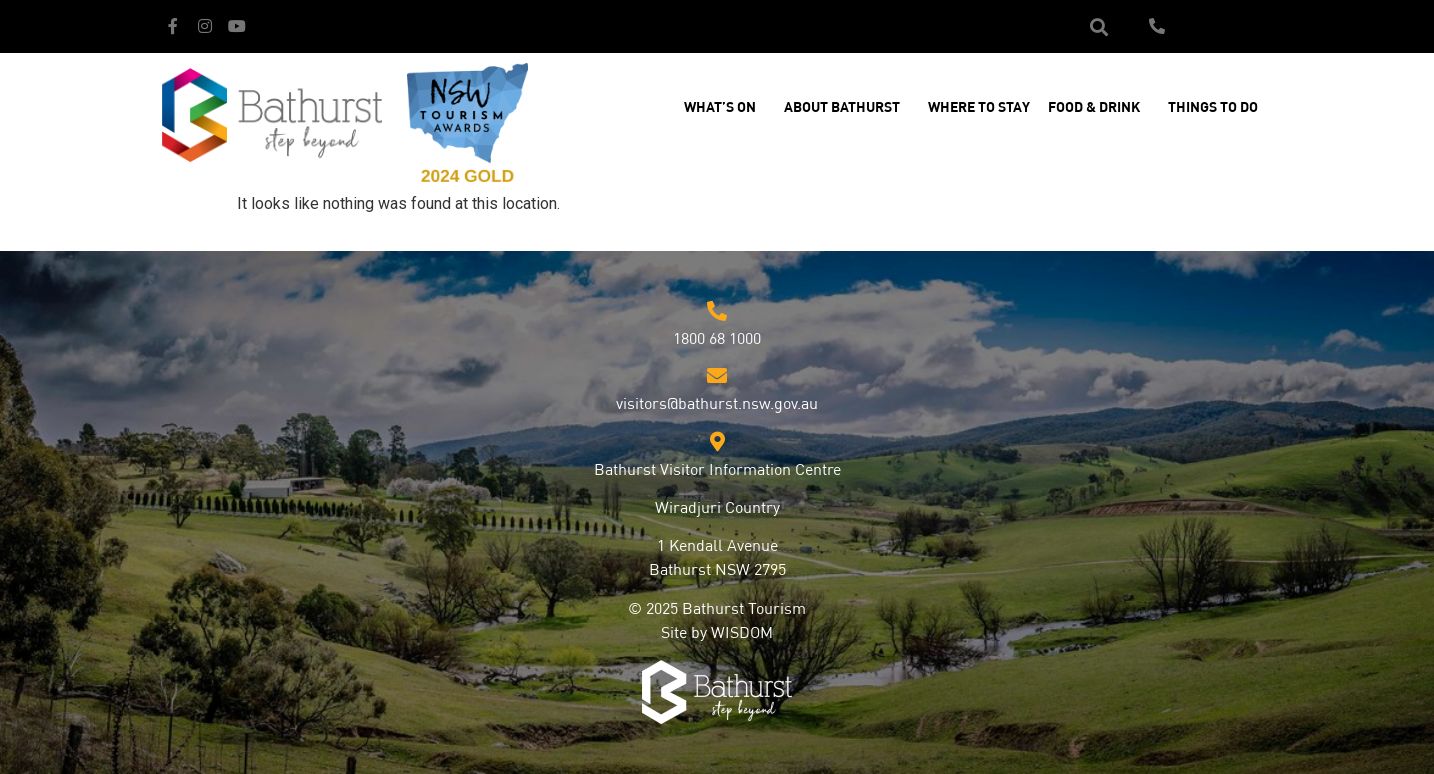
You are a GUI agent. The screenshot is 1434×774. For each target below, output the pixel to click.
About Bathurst (847, 108)
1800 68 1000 (717, 340)
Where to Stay (979, 108)
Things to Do (1218, 108)
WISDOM (742, 634)
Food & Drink (1099, 108)
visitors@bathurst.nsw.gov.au (717, 405)
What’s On (725, 108)
